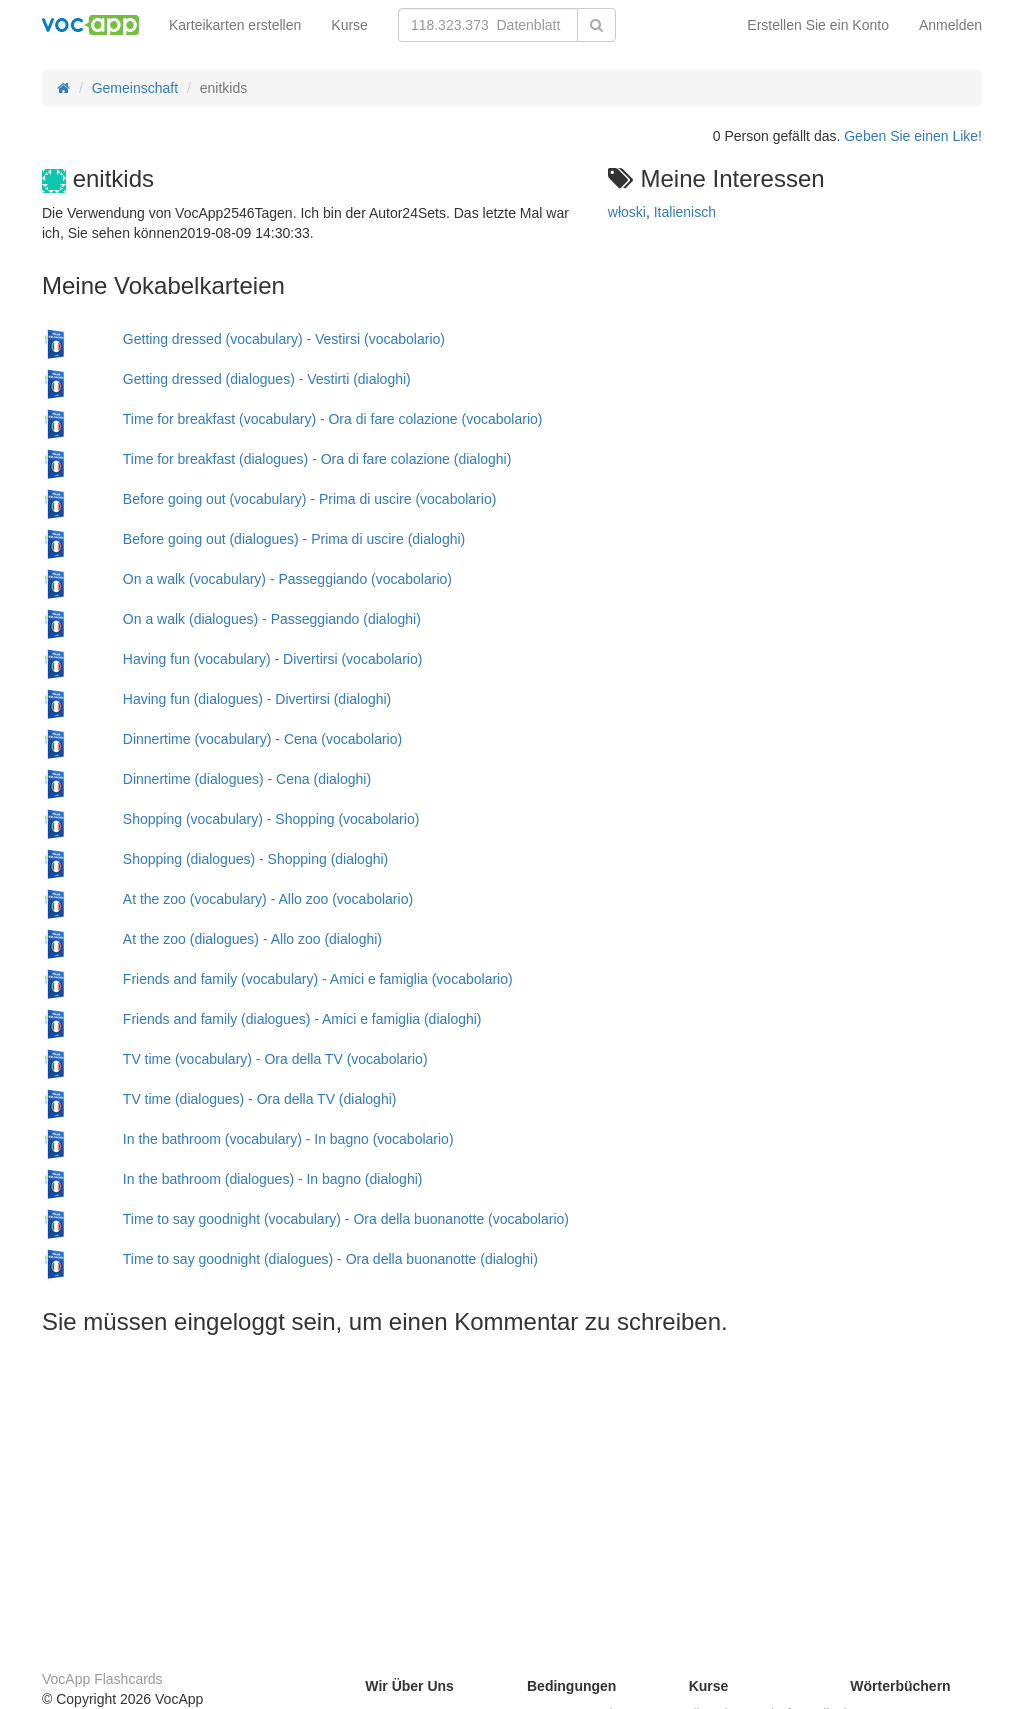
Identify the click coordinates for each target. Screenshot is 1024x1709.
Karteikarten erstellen (235, 25)
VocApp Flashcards (102, 1679)
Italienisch (685, 212)
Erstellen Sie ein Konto (818, 25)
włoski (627, 212)
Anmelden (950, 25)
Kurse (349, 25)
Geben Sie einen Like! (913, 136)
